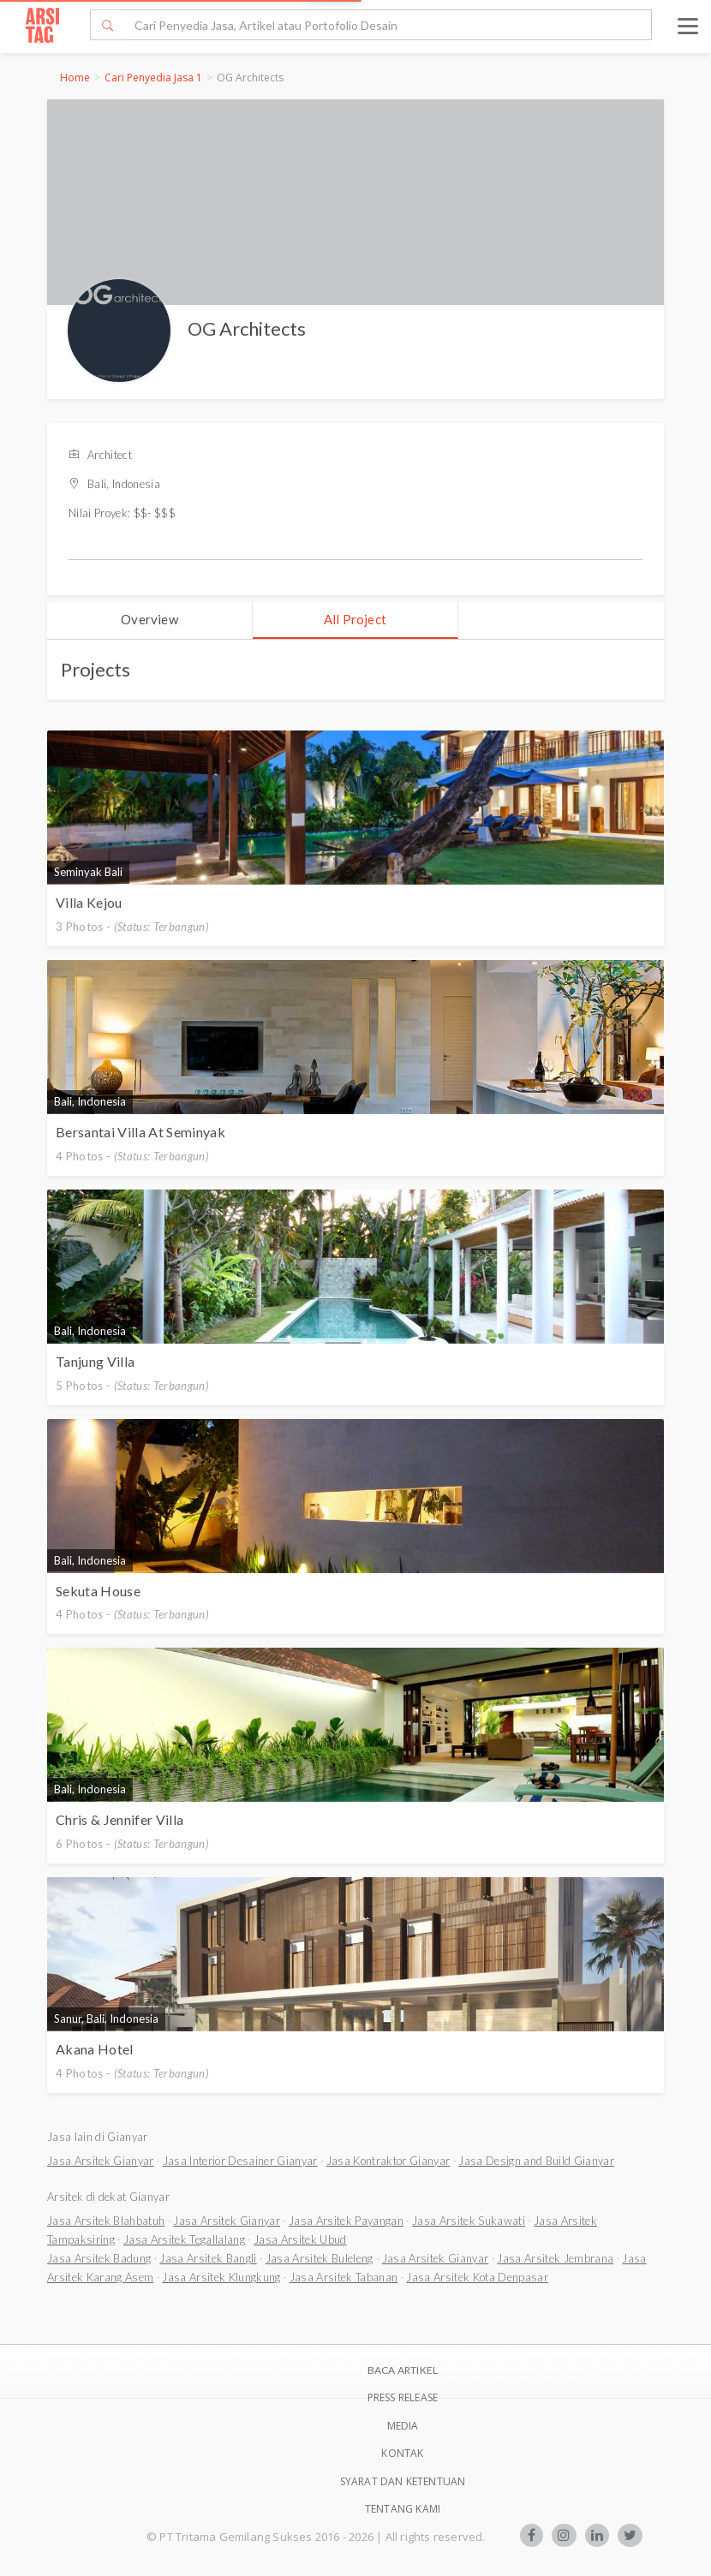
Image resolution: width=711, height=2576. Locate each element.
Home (75, 77)
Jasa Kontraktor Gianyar (388, 2161)
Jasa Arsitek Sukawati (468, 2220)
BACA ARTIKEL (402, 2370)
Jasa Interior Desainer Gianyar (240, 2161)
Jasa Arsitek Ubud (300, 2239)
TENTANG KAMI (402, 2508)
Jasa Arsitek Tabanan (344, 2277)
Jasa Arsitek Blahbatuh (105, 2220)
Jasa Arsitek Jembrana (555, 2258)
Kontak (402, 2453)
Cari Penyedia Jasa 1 (153, 77)
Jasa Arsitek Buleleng (319, 2258)
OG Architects (247, 328)
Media (403, 2425)
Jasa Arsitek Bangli (207, 2258)
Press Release (403, 2397)
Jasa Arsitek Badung (99, 2258)
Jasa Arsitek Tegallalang (184, 2239)
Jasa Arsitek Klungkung (221, 2277)
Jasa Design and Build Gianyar (536, 2161)
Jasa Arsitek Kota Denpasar (477, 2277)
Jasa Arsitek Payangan (346, 2220)
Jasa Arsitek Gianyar (100, 2161)
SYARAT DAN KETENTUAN (403, 2481)
